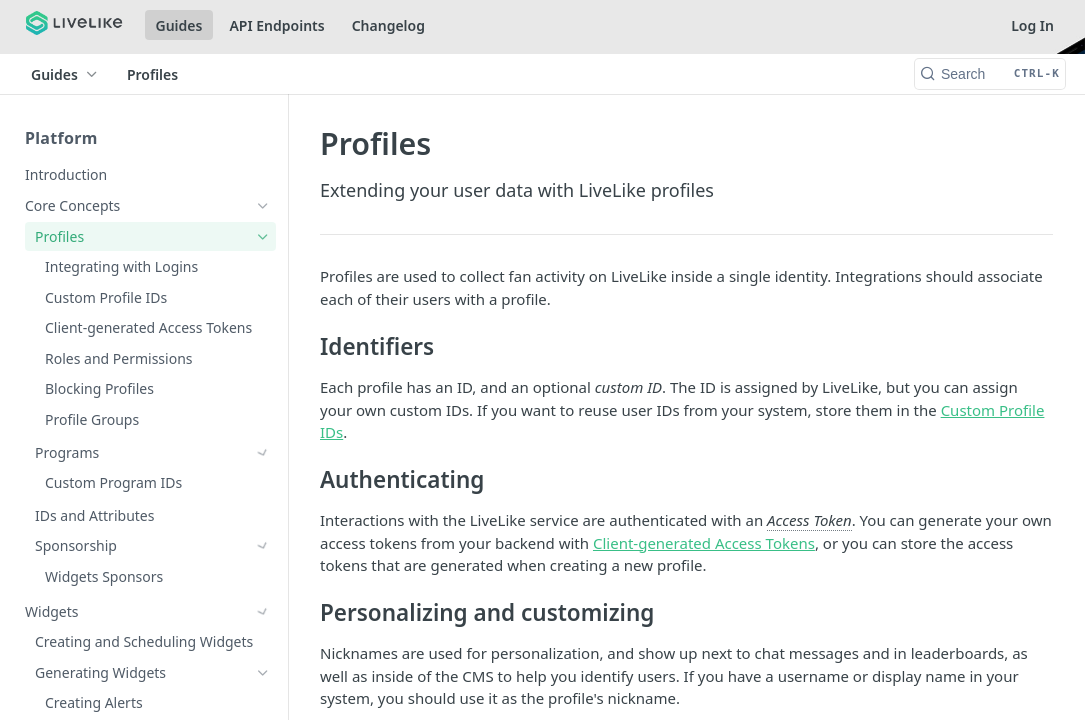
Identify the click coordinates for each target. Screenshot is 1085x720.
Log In (1032, 25)
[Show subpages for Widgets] (263, 546)
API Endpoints (276, 25)
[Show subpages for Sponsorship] (263, 514)
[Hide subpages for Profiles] (263, 237)
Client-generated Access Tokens (704, 543)
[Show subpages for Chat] (263, 577)
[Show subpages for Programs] (263, 453)
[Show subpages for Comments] (263, 608)
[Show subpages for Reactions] (263, 638)
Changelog (388, 25)
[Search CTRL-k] (990, 74)
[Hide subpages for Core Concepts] (263, 206)
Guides (179, 25)
